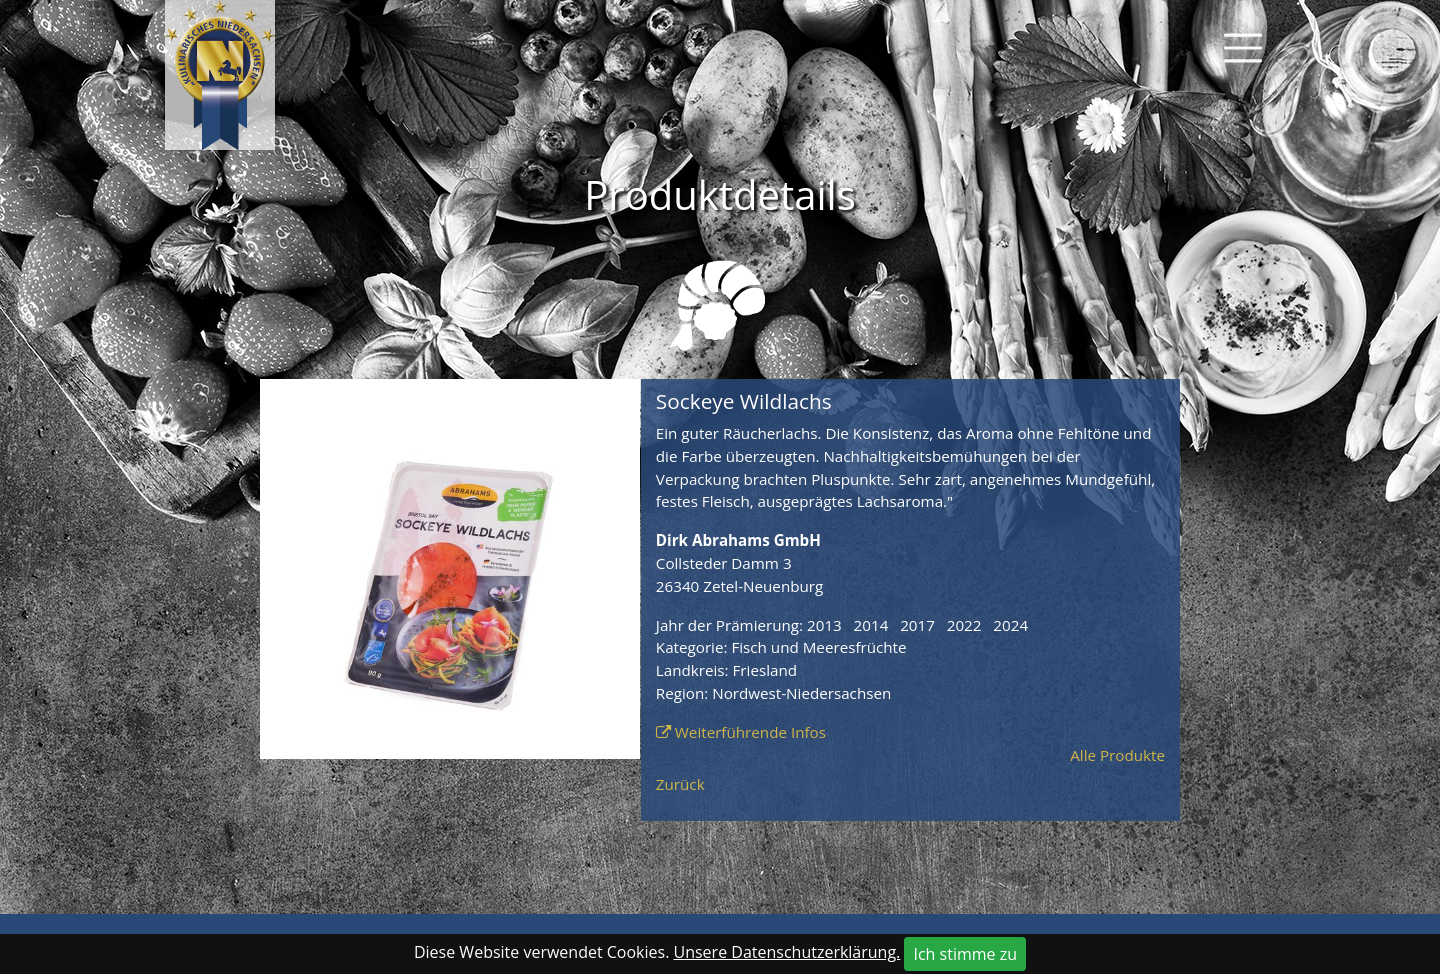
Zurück (680, 784)
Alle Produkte (1117, 755)
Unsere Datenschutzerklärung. (787, 952)
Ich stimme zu (965, 954)
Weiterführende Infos (750, 732)
